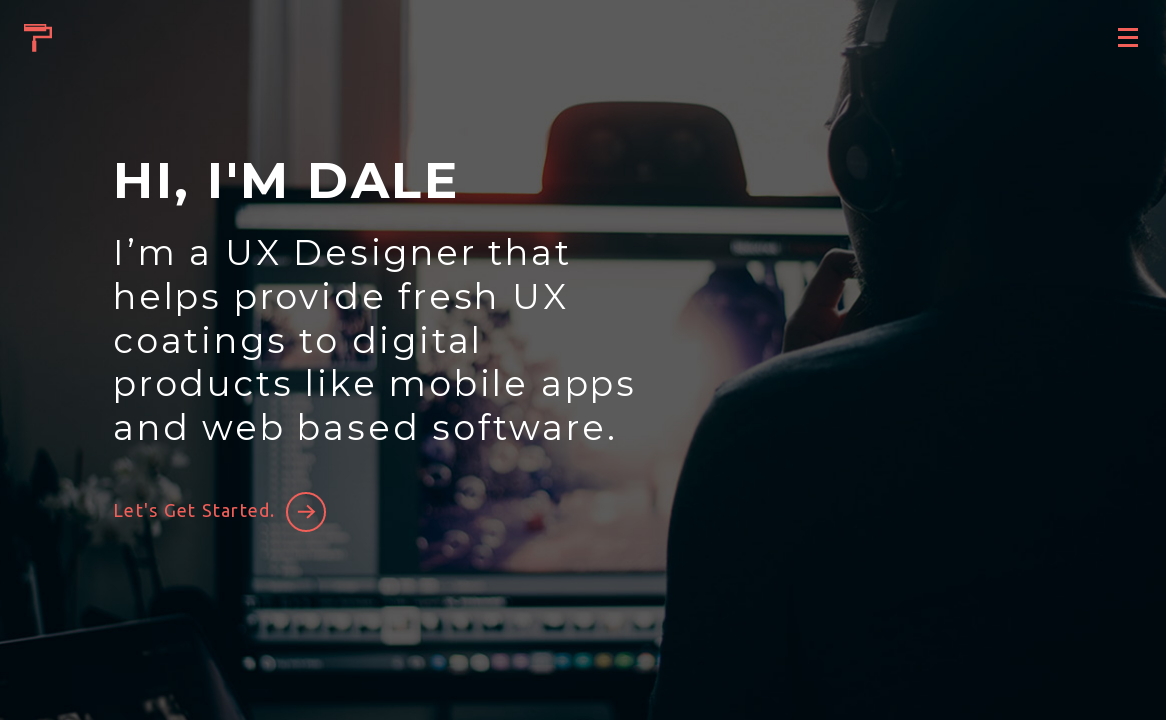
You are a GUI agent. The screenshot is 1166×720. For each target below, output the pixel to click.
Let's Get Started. (194, 510)
